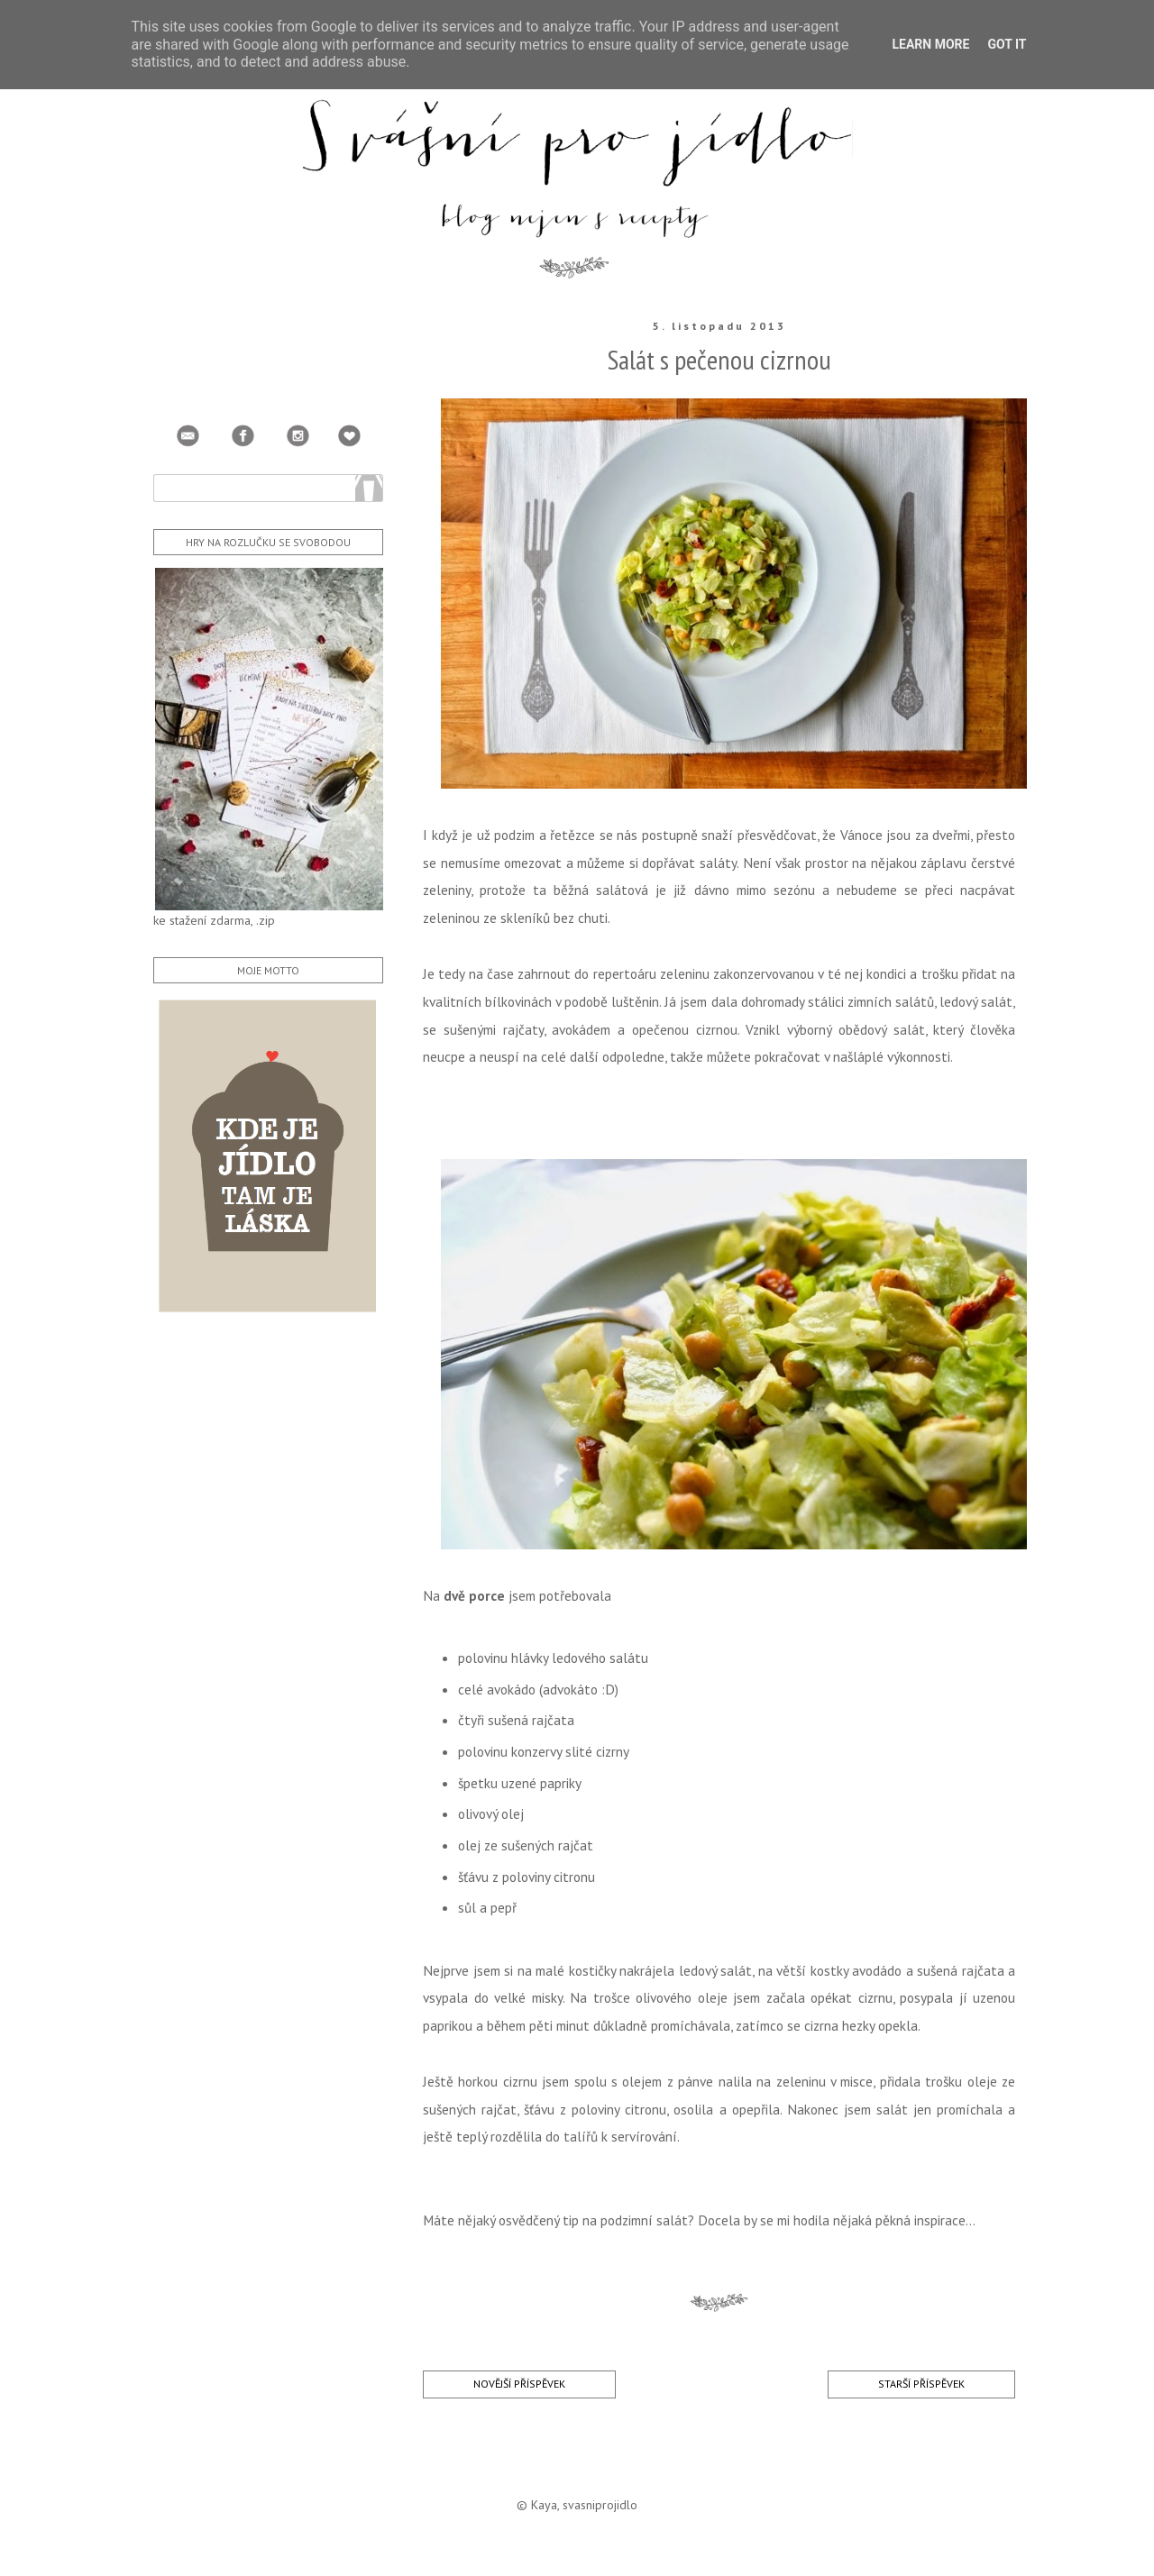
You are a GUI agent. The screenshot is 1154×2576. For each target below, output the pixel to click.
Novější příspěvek (519, 2383)
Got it (1006, 44)
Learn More (930, 44)
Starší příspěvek (921, 2383)
